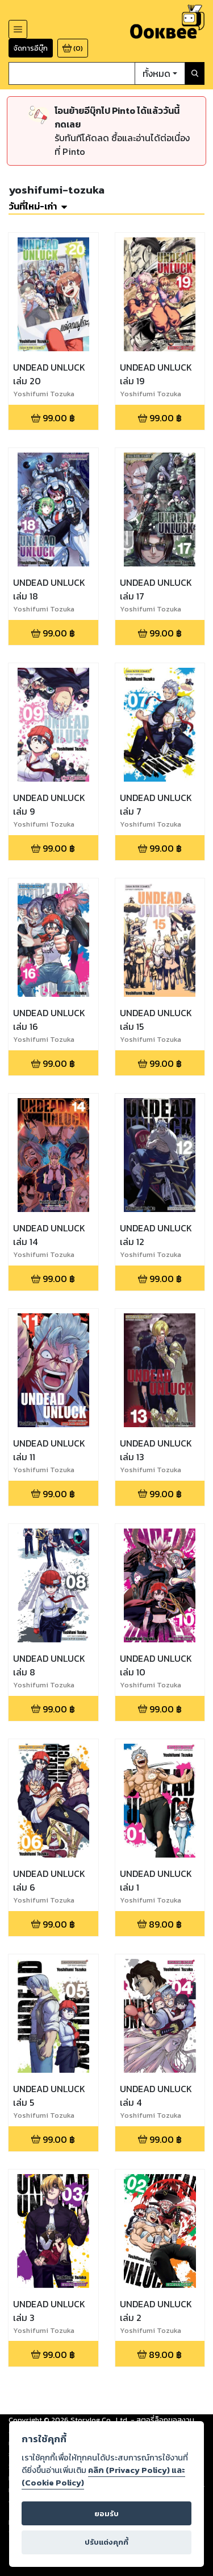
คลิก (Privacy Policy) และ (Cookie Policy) (103, 2476)
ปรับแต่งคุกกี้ (106, 2542)
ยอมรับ (106, 2513)
